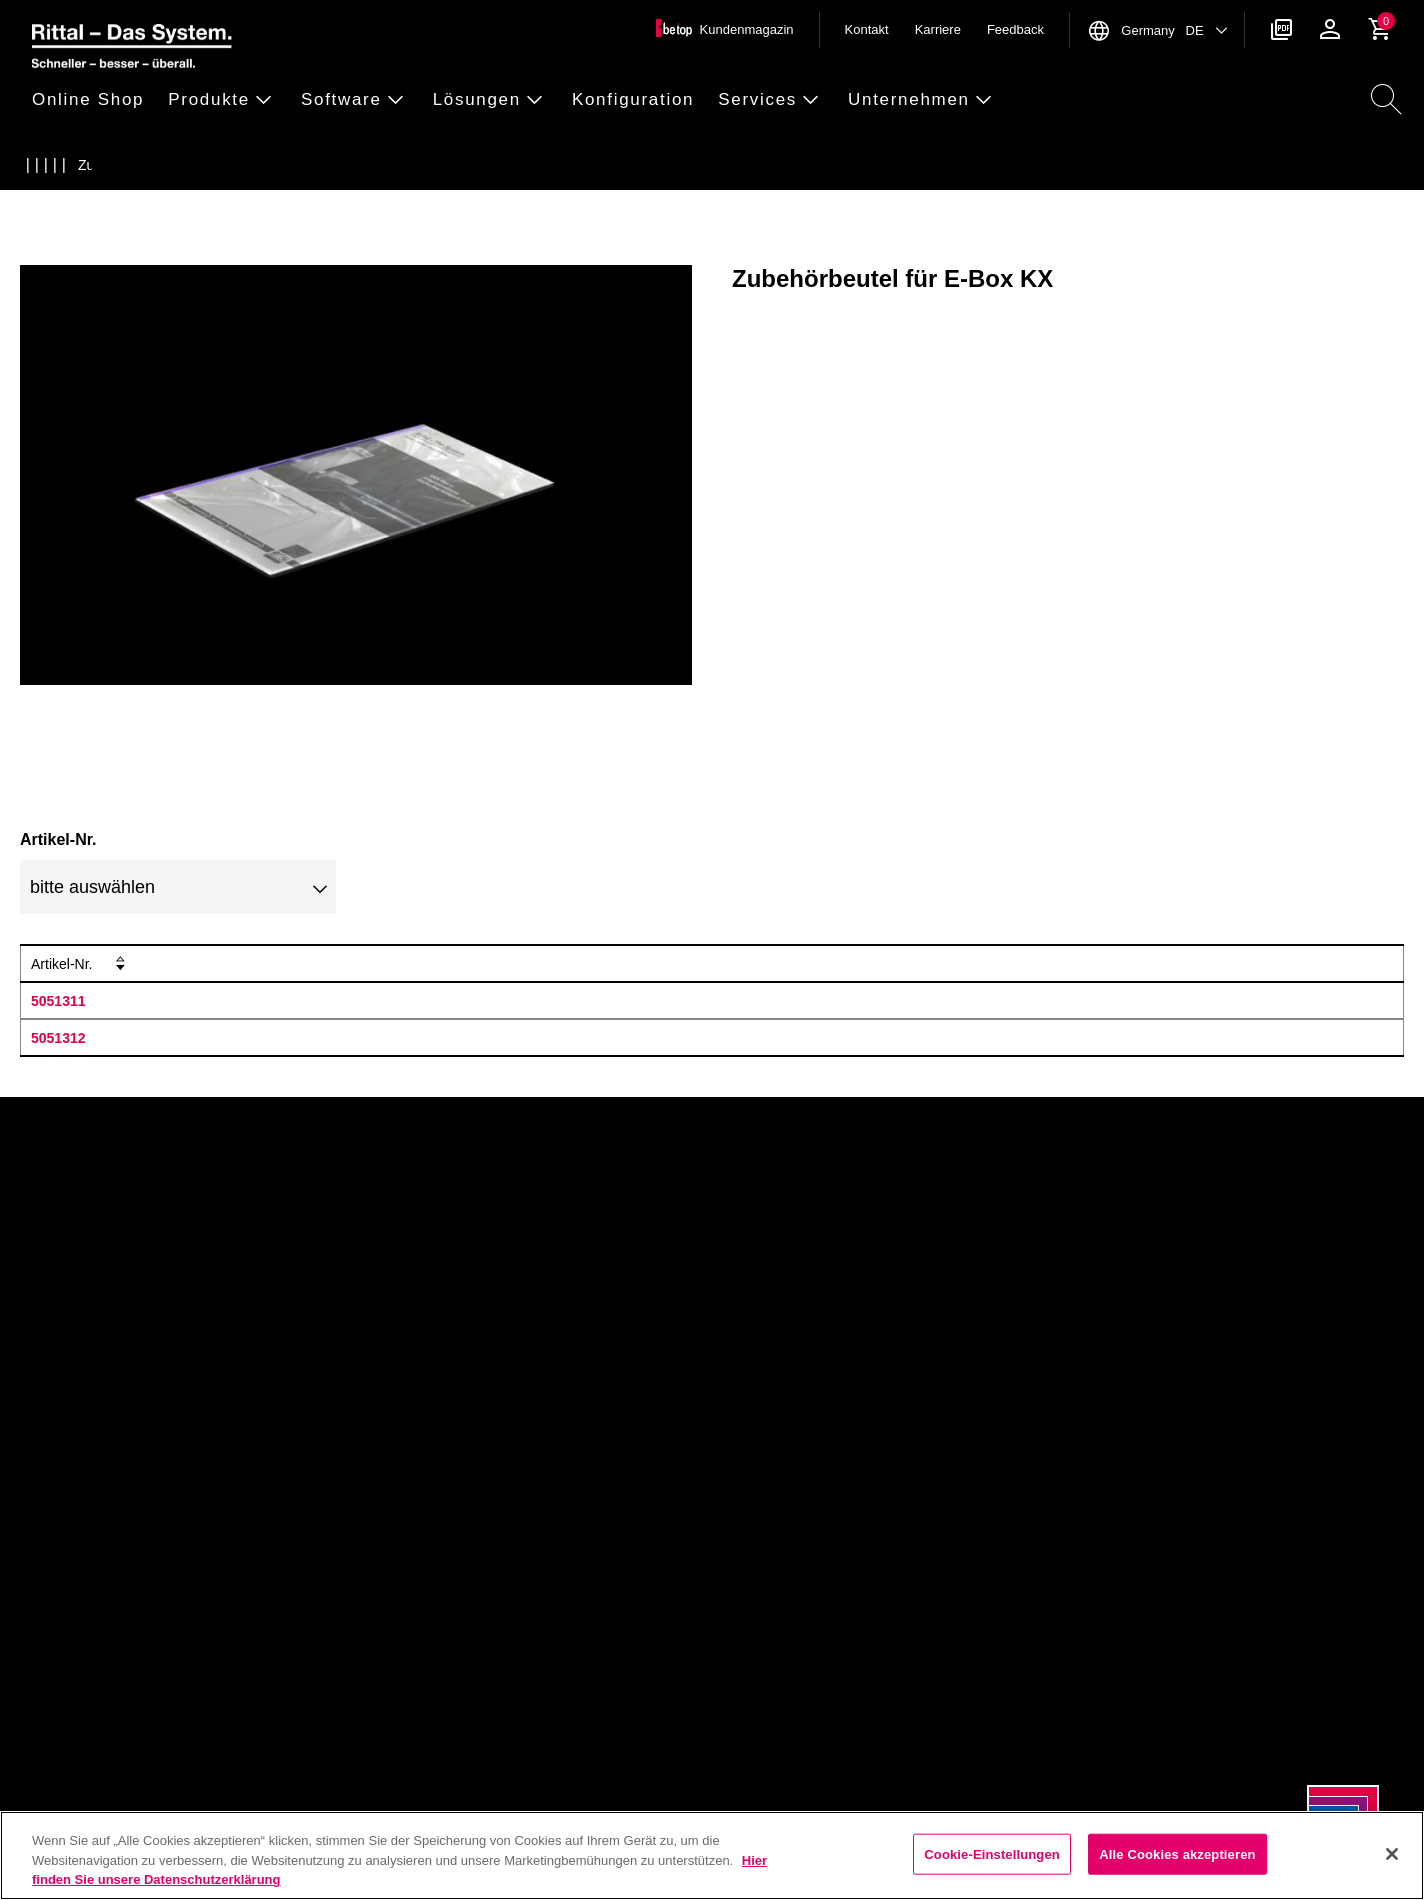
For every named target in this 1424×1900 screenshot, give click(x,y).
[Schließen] (1392, 1854)
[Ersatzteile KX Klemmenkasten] (198, 165)
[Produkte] (79, 165)
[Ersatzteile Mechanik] (158, 165)
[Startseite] (39, 165)
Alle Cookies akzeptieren (1177, 1853)
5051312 (58, 1038)
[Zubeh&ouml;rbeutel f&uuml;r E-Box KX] (315, 165)
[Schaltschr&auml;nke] (119, 165)
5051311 (58, 1001)
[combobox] (178, 887)
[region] (712, 1855)
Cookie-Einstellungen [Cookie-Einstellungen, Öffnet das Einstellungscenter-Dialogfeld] (992, 1853)
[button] (94, 100)
